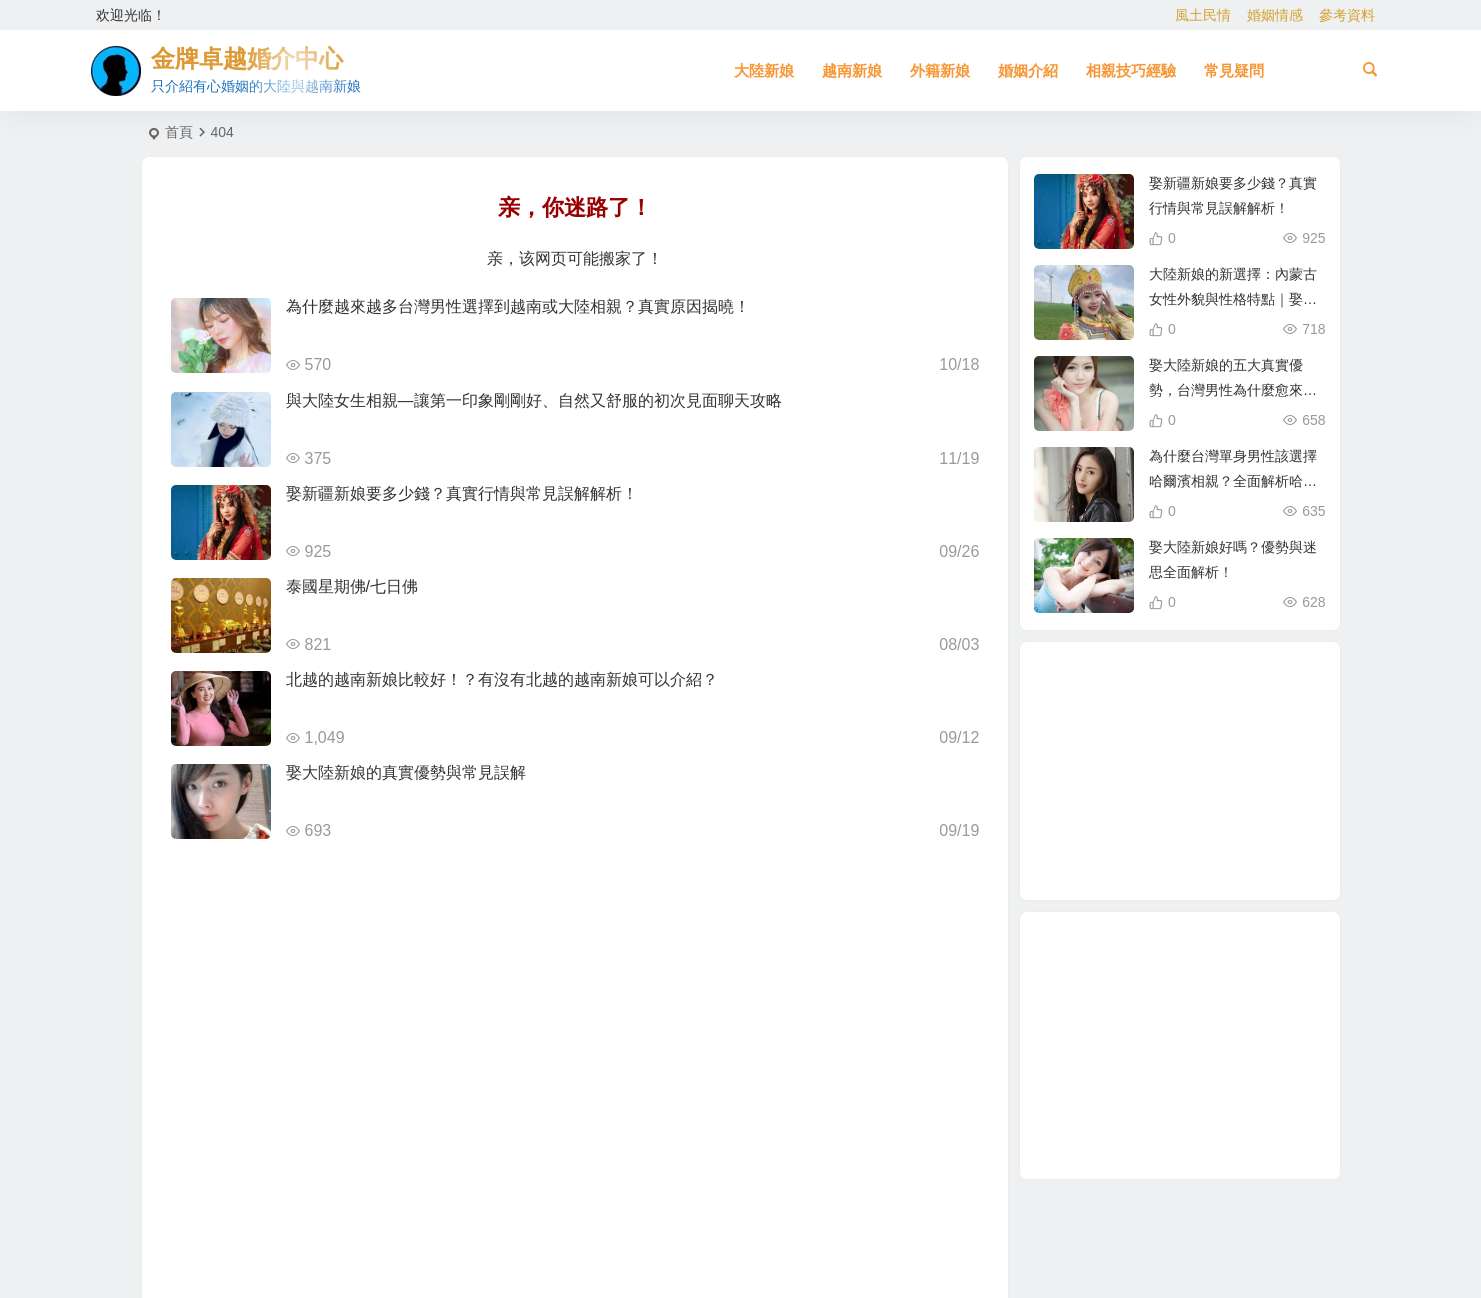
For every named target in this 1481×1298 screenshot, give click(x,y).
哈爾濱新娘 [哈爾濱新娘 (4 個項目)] (1158, 732)
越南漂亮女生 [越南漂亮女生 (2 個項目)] (1163, 689)
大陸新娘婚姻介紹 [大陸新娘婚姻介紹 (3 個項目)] (1152, 816)
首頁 (179, 132)
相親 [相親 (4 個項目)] (1227, 846)
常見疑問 (1234, 70)
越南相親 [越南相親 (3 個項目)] (1203, 825)
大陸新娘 (764, 70)
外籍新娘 (940, 70)
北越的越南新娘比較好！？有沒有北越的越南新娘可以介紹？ (502, 679)
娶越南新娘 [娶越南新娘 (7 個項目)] (1228, 749)
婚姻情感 (1275, 15)
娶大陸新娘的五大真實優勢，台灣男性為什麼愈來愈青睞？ (1233, 390)
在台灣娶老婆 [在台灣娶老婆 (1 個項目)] (1216, 702)
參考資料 (1347, 15)
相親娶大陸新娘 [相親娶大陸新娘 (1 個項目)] (1254, 798)
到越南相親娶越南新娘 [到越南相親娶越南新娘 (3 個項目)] (1188, 774)
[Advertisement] (1180, 1045)
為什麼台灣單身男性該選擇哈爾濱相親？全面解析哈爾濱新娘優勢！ (1233, 481)
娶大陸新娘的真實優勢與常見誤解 (406, 772)
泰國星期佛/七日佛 (352, 586)
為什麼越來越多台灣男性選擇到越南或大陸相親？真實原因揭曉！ (518, 306)
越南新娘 (852, 70)
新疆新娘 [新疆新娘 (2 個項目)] (1112, 775)
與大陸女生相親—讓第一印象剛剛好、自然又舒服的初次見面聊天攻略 (534, 400)
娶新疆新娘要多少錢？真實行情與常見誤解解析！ (462, 493)
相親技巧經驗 (1131, 70)
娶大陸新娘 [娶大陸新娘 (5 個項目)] (1226, 721)
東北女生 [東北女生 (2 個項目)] (1172, 857)
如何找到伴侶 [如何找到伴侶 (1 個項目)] (1120, 834)
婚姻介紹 (1028, 70)
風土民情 (1203, 15)
